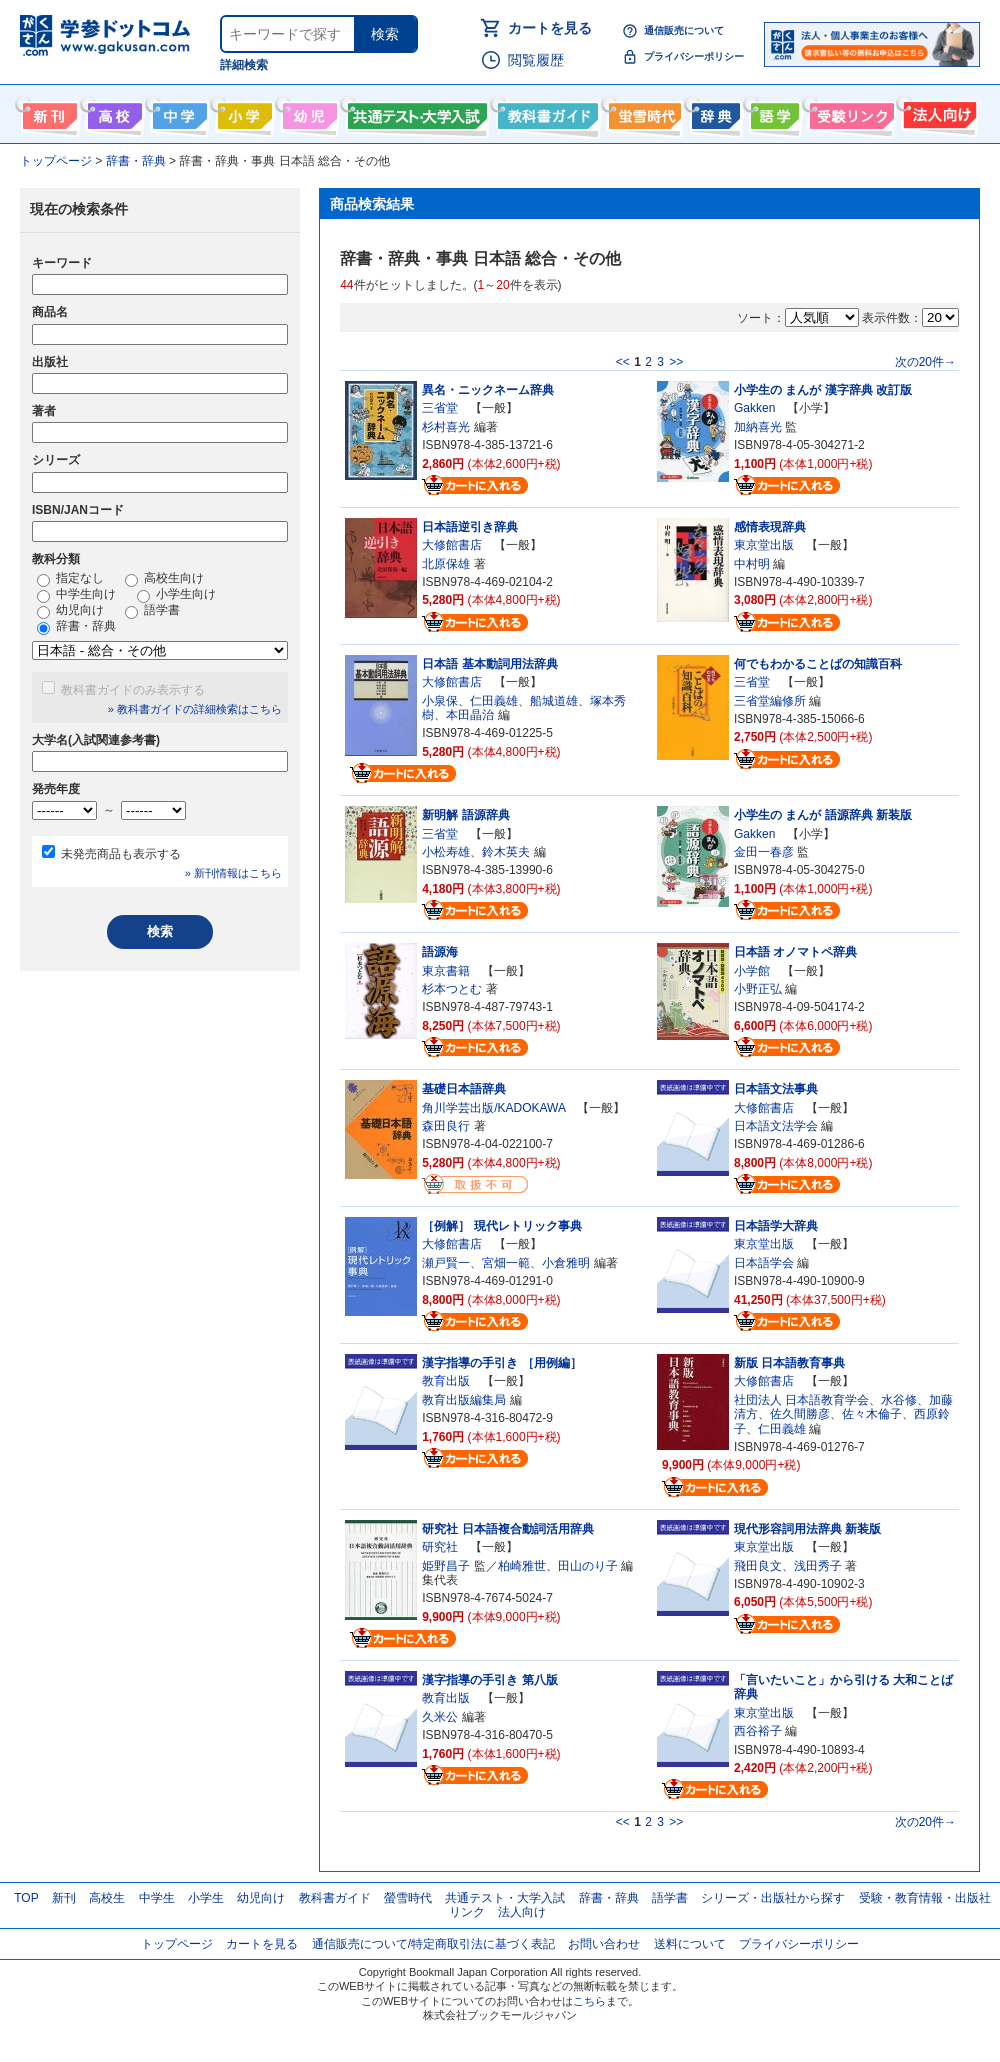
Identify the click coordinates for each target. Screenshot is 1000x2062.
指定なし (70, 579)
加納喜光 (758, 427)
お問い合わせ (604, 1944)
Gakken (754, 408)
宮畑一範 (506, 1263)
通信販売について (684, 30)
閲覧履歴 (536, 60)
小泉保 (440, 701)
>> (676, 362)
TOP (26, 1898)
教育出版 (446, 1381)
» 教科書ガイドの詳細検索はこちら (195, 709)
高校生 (107, 1898)
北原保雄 (446, 564)
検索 (385, 34)
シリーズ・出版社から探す (773, 1898)
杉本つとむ (452, 989)
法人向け (937, 112)
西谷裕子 (758, 1731)
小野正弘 (758, 989)
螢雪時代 (642, 112)
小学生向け (242, 112)
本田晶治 (470, 715)
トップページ (177, 1944)
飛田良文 (758, 1566)
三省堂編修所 (770, 701)
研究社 (440, 1547)
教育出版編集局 (464, 1400)
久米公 (440, 1717)
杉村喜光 (446, 427)
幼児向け (307, 112)
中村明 (752, 564)
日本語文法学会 (776, 1126)
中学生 (157, 1898)
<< (623, 362)
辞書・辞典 (76, 627)
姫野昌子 (446, 1566)
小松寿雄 (446, 852)
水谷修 (899, 1400)
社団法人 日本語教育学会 (801, 1400)
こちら (589, 2001)
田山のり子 (588, 1566)
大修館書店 (452, 545)
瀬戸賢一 (446, 1263)
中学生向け (177, 112)
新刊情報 (47, 112)
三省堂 (440, 408)
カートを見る (550, 28)
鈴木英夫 (506, 852)
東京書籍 (446, 971)
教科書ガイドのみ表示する (133, 690)
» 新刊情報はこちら (233, 873)
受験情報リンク (849, 112)
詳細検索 (244, 65)
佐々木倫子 (872, 1414)
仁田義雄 (494, 701)
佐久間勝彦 (800, 1414)
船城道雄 (554, 701)
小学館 (752, 971)
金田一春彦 (764, 852)
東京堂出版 (764, 545)
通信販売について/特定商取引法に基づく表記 (433, 1944)
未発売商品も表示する (121, 854)
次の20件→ (925, 362)
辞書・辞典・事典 (713, 112)
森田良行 (446, 1126)
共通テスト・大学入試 (415, 112)
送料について (690, 1944)
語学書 (772, 112)
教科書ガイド (545, 112)
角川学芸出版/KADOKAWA (493, 1108)
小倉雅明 (566, 1263)
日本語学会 (764, 1263)
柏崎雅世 (522, 1566)
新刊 (64, 1898)
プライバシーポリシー (694, 56)
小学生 (206, 1898)
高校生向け (112, 112)
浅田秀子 (818, 1566)
